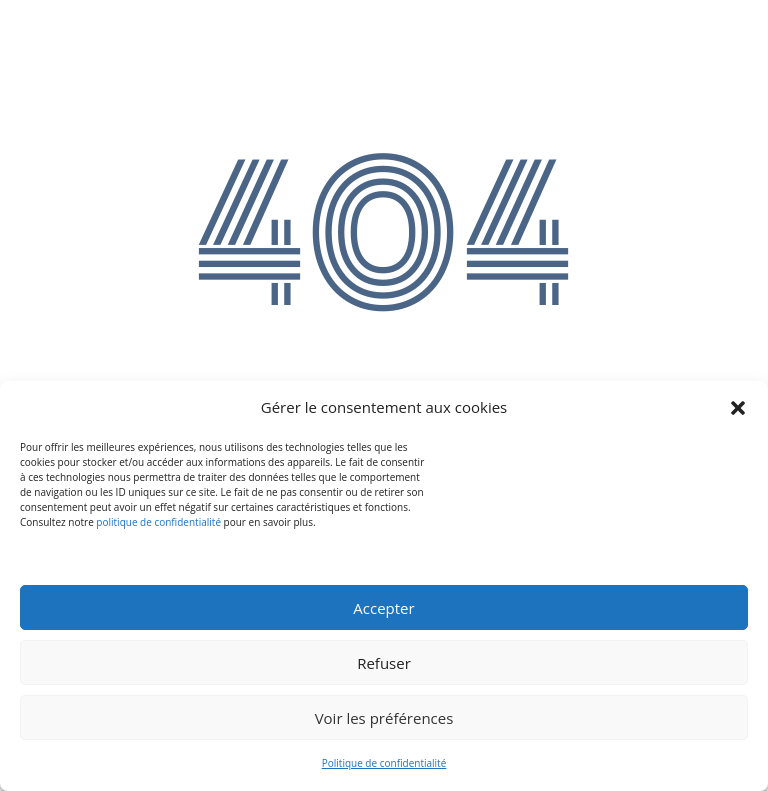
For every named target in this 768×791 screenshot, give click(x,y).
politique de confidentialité (158, 522)
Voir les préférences (384, 718)
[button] (738, 408)
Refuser (384, 663)
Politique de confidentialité (384, 763)
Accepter (383, 608)
